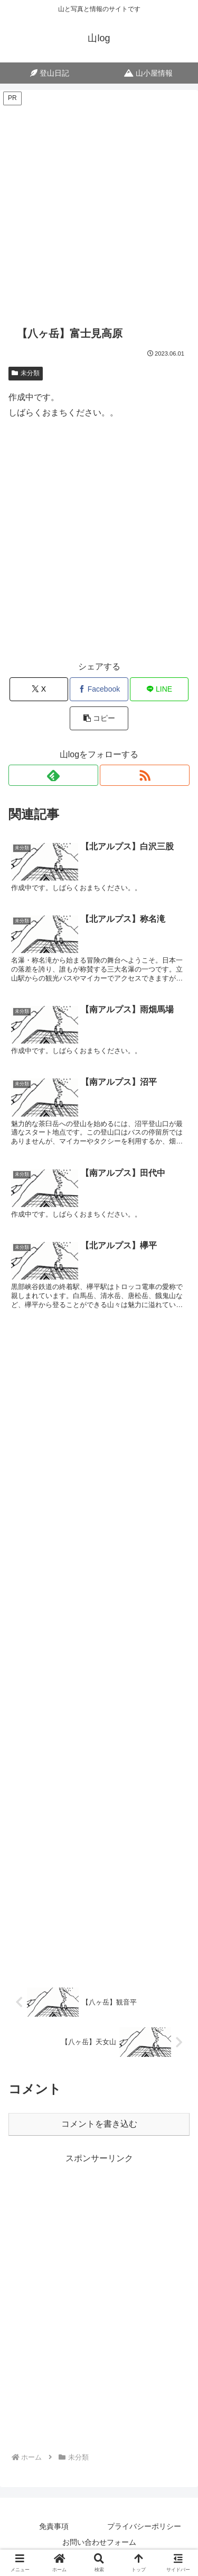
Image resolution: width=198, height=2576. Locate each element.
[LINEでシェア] (159, 689)
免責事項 (54, 2526)
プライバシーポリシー (144, 2526)
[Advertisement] (99, 206)
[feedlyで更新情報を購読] (53, 775)
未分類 (26, 373)
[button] (99, 718)
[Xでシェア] (39, 689)
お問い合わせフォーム (99, 2542)
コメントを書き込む (99, 2123)
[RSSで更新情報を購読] (145, 775)
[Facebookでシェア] (99, 689)
